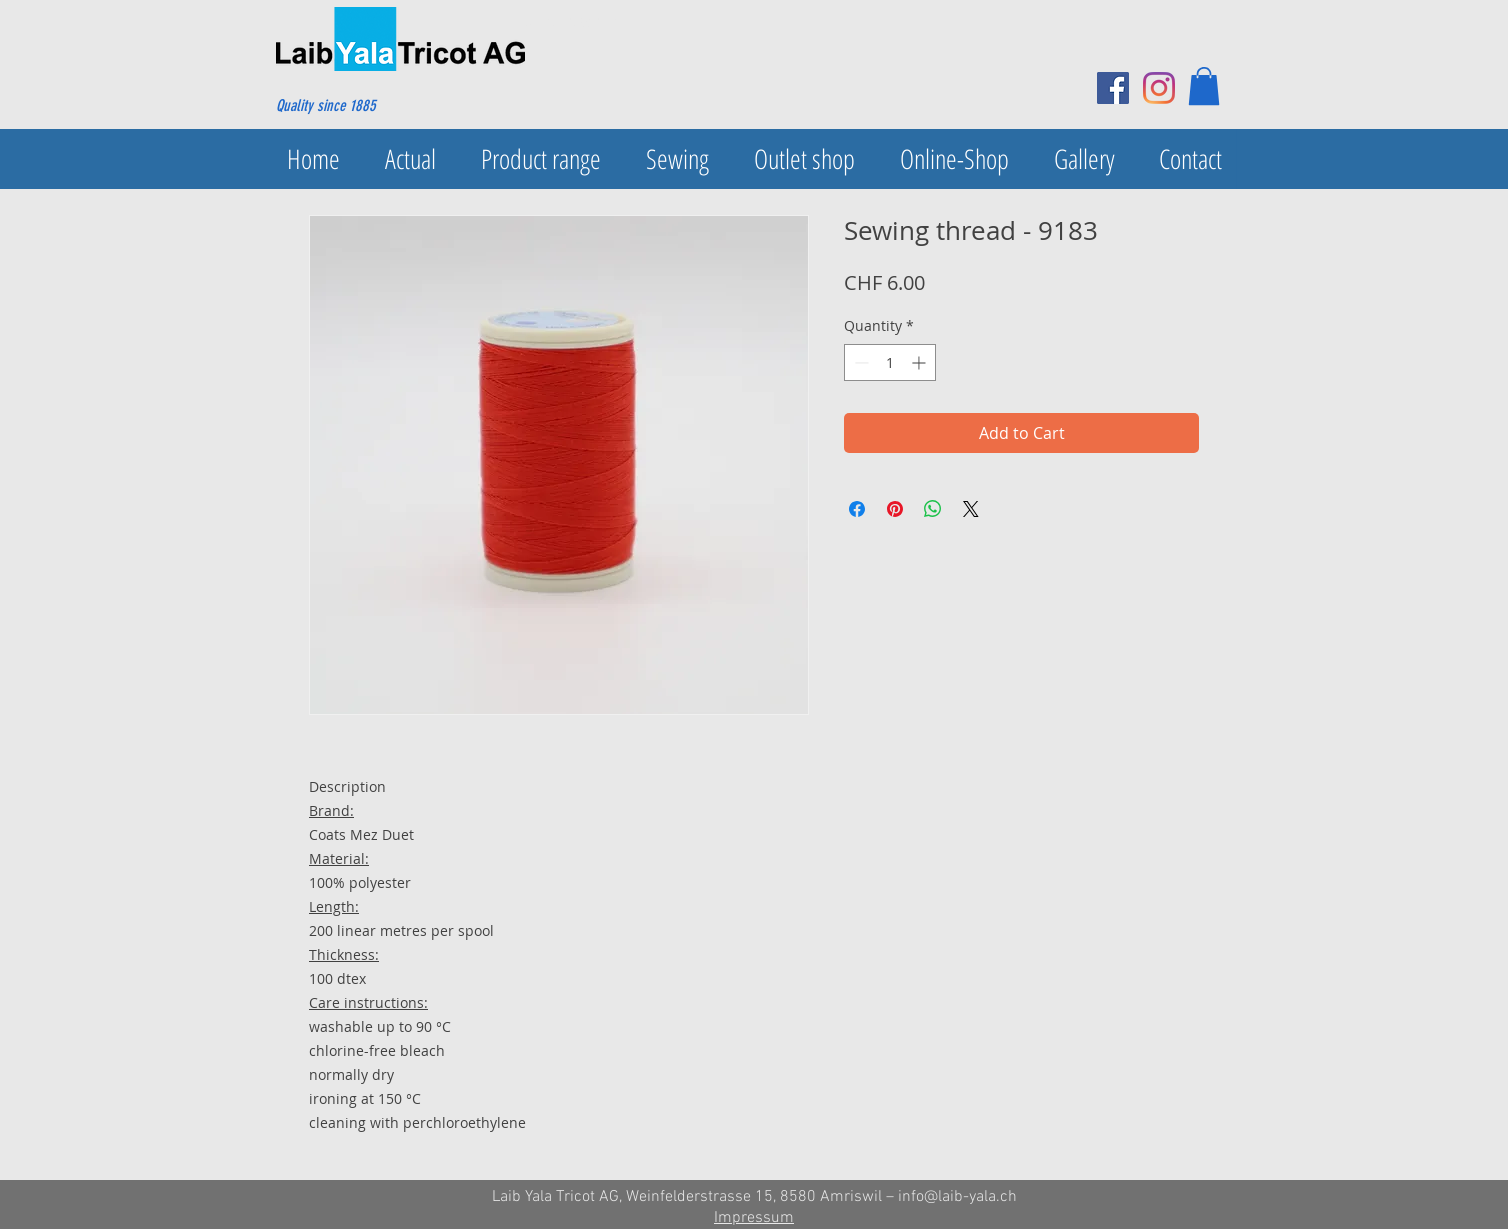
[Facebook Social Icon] (1113, 88)
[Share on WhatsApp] (933, 509)
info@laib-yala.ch (957, 1197)
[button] (1204, 86)
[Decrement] (859, 362)
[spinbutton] (890, 362)
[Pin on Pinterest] (895, 509)
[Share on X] (971, 509)
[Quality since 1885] (372, 106)
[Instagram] (1159, 88)
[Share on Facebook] (857, 509)
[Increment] (920, 362)
